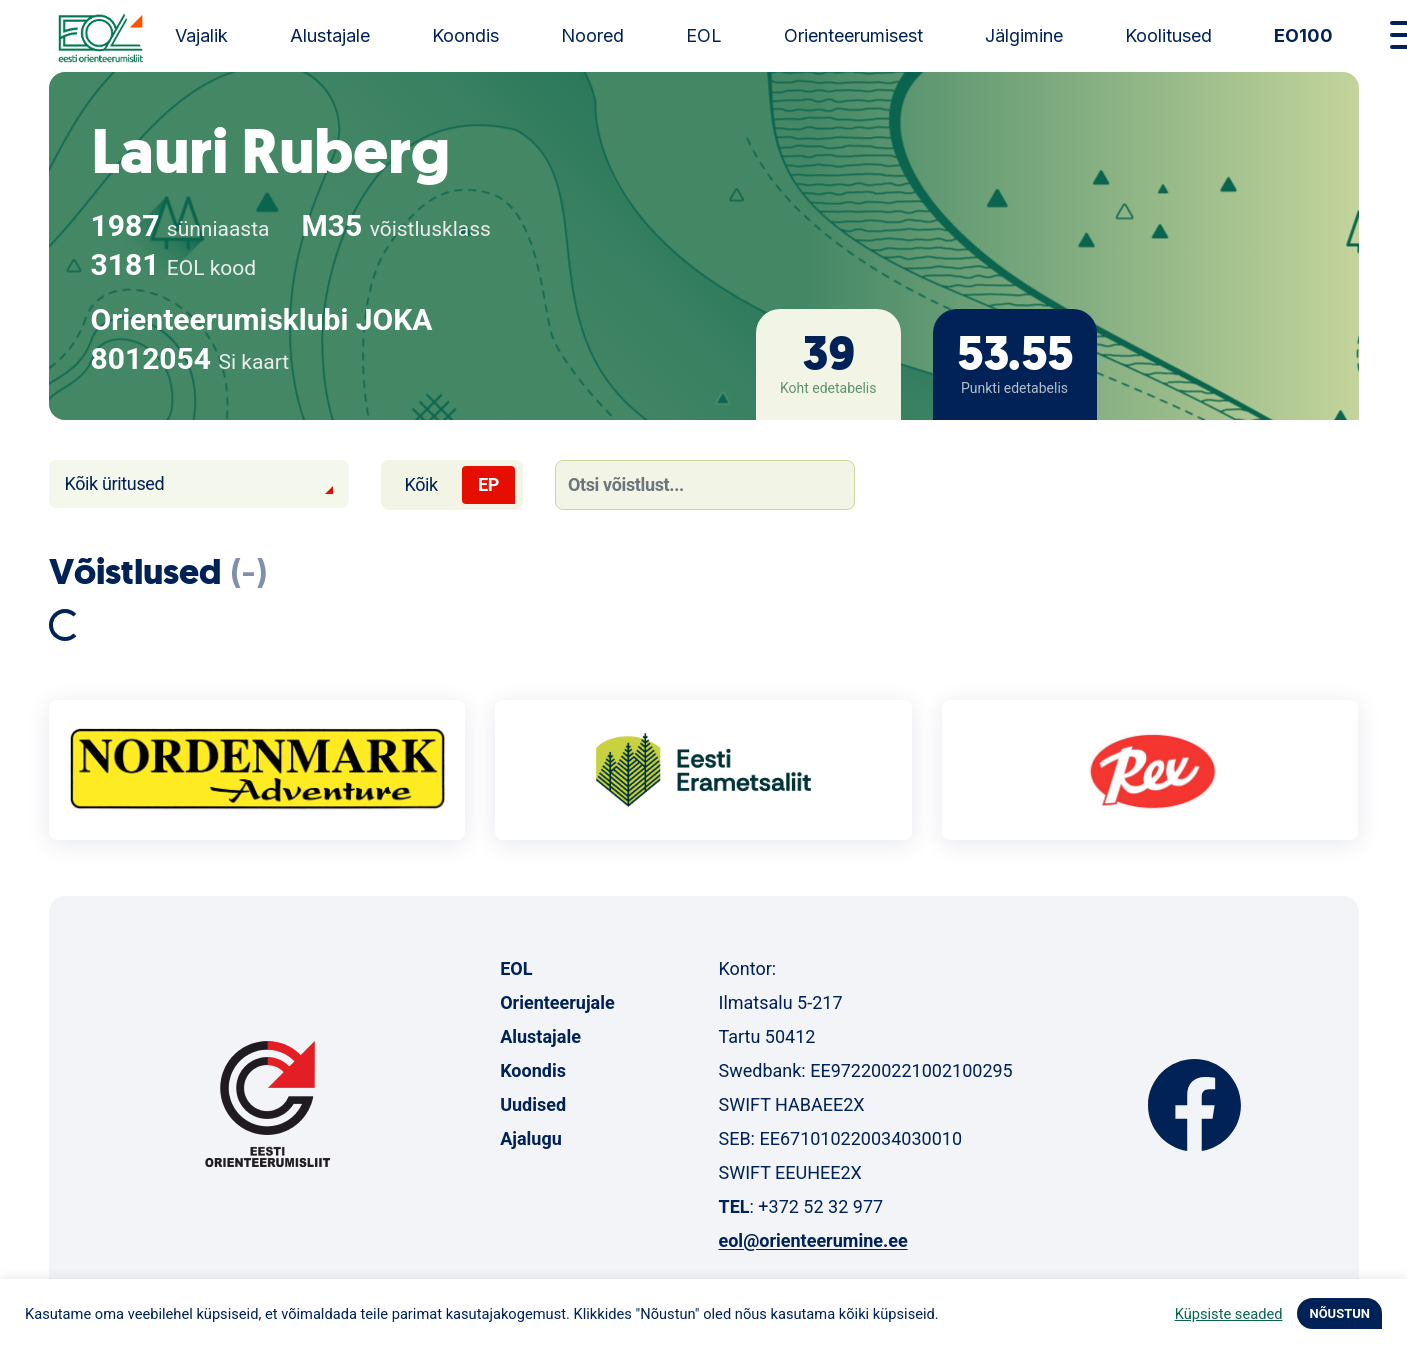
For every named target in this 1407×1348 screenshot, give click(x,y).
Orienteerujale (557, 1002)
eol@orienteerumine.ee (812, 1240)
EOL (704, 35)
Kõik (421, 484)
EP (488, 484)
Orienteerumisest (853, 35)
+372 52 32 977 (820, 1206)
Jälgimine (1024, 35)
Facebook (1194, 1105)
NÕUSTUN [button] (1339, 1313)
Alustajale (330, 35)
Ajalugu (531, 1138)
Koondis (465, 35)
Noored (592, 35)
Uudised (533, 1104)
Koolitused (1168, 35)
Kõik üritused (115, 483)
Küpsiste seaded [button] (1229, 1314)
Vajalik (201, 35)
